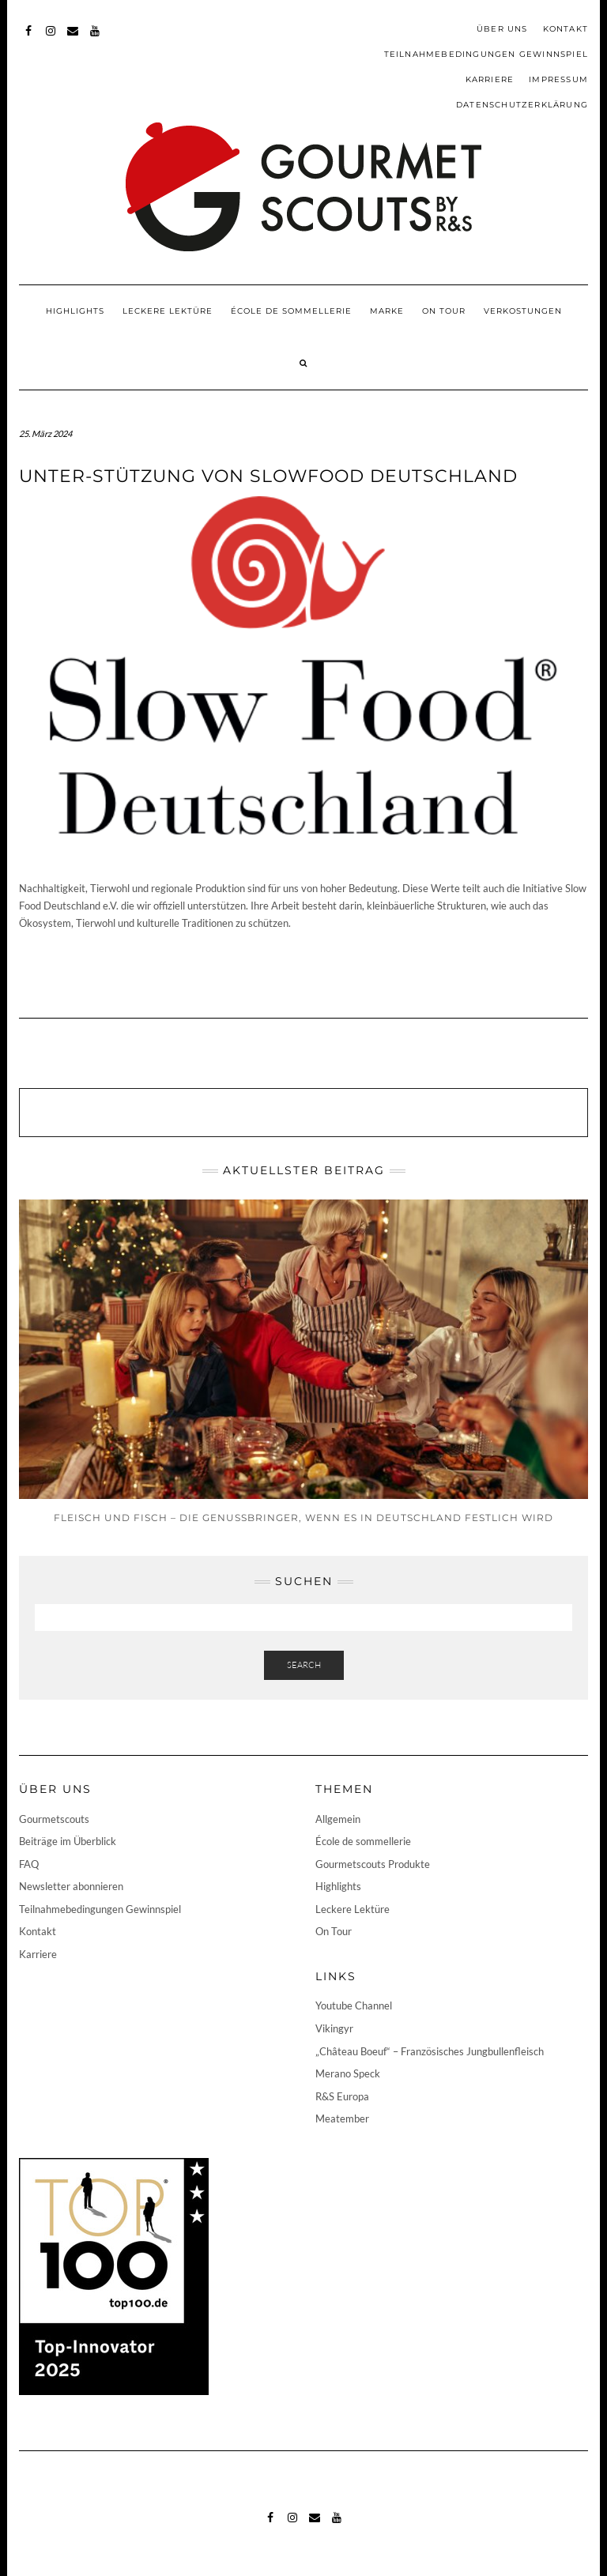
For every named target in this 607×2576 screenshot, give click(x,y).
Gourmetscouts (54, 1819)
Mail (73, 38)
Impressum (558, 79)
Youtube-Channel (95, 38)
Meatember (342, 2118)
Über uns (502, 29)
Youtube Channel (353, 2005)
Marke (387, 311)
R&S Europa (342, 2096)
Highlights (75, 311)
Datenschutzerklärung (522, 105)
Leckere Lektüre (168, 311)
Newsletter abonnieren (71, 1886)
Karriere (490, 79)
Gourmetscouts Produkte (372, 1864)
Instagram (51, 38)
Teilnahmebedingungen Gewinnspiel (486, 54)
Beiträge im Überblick (67, 1841)
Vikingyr (334, 2028)
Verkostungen (523, 311)
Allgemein (337, 1819)
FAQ (29, 1864)
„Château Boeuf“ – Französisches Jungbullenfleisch (429, 2051)
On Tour (444, 311)
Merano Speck (347, 2073)
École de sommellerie (291, 311)
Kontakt (565, 29)
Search (304, 1664)
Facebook (29, 38)
